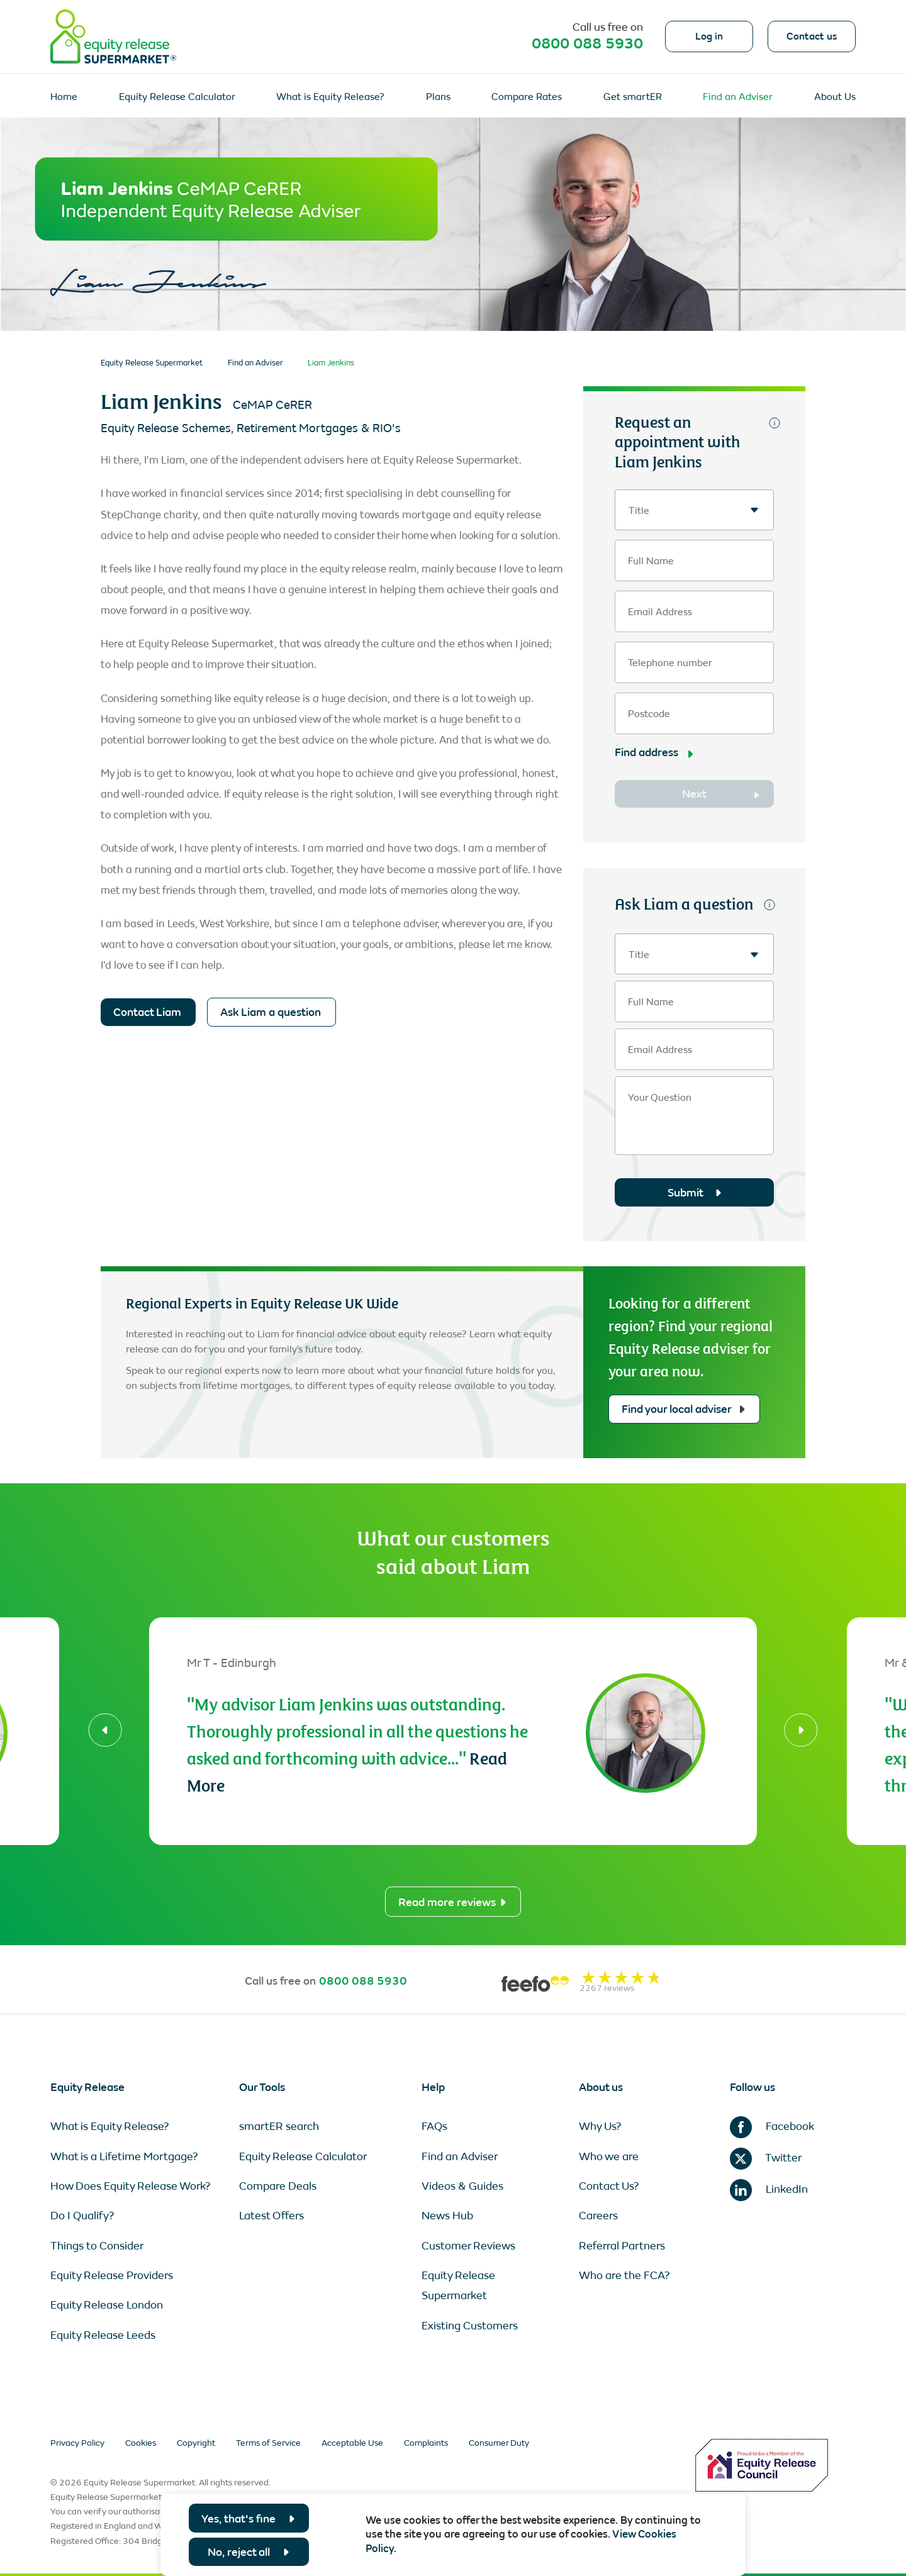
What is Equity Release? (330, 97)
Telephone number (670, 663)
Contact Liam (147, 1012)
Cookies (140, 2443)
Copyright (196, 2443)
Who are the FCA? (624, 2275)
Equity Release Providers (111, 2275)
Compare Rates (526, 97)
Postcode (649, 714)
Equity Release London (106, 2305)
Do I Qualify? (82, 2215)
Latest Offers (271, 2215)
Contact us (811, 36)
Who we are (609, 2156)
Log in (709, 36)
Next (694, 794)
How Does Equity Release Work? (130, 2186)
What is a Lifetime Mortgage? (124, 2156)
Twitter (766, 2158)
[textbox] (694, 510)
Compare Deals (277, 2186)
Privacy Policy (77, 2443)
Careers (598, 2215)
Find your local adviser (683, 1409)
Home (63, 97)
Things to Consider (96, 2246)
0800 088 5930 (587, 43)
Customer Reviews (468, 2246)
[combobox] (694, 509)
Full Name (651, 561)
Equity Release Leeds (102, 2335)
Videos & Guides (462, 2186)
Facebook (772, 2126)
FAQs (434, 2126)
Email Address (660, 612)
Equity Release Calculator (177, 97)
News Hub (447, 2215)
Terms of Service (268, 2443)
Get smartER (632, 97)
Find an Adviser (738, 97)
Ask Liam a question (270, 1012)
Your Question (659, 1098)
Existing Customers (470, 2326)
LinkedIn (769, 2189)
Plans (438, 97)
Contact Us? (609, 2186)
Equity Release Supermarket (152, 363)
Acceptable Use (352, 2443)
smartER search (279, 2126)
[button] (105, 1730)
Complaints (426, 2443)
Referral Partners (622, 2246)
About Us (835, 97)
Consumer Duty (499, 2443)
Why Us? (600, 2126)
